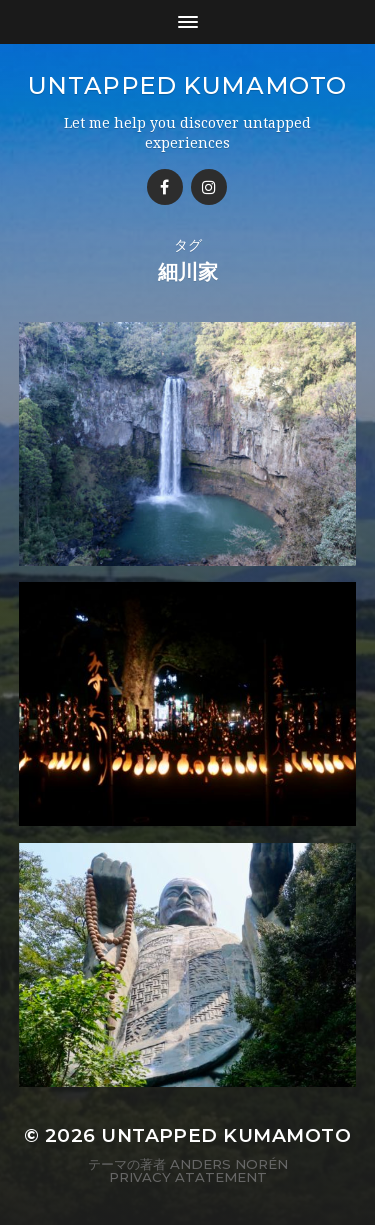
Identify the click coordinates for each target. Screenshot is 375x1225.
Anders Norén (229, 1164)
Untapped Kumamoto (187, 85)
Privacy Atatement (188, 1177)
